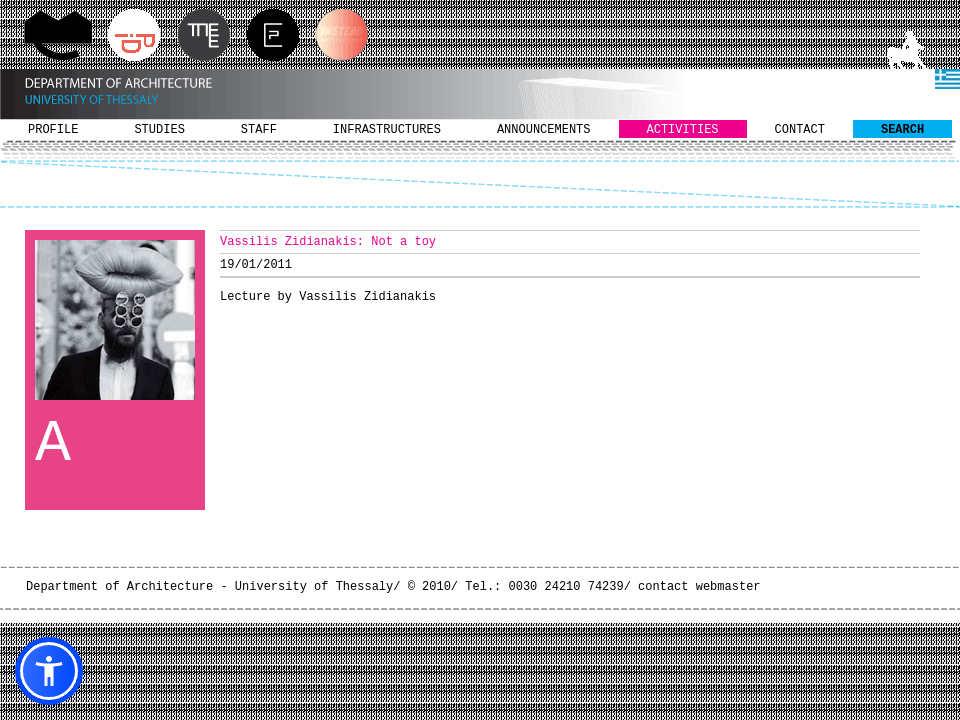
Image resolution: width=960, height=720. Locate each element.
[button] (49, 671)
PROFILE (53, 130)
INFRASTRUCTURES (387, 130)
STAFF (259, 130)
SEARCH (902, 130)
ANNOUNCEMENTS (544, 130)
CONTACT (800, 130)
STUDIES (159, 130)
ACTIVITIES (683, 130)
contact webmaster (699, 587)
